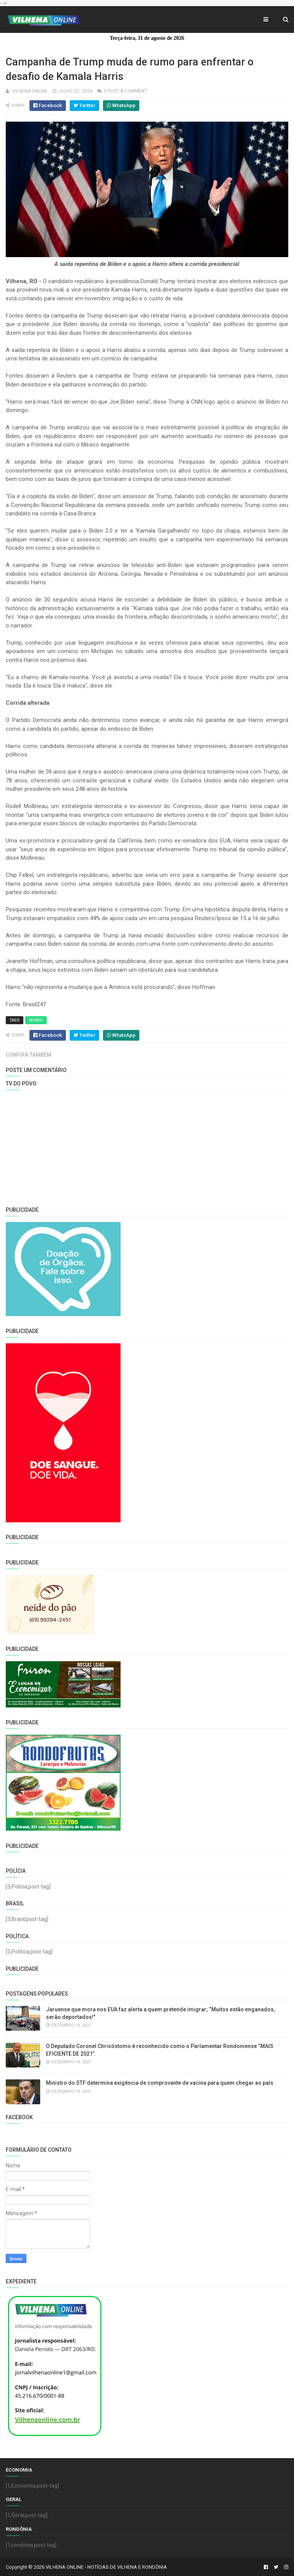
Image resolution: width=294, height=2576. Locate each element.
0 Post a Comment (125, 91)
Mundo (36, 1020)
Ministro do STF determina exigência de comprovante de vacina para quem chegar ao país (159, 2083)
